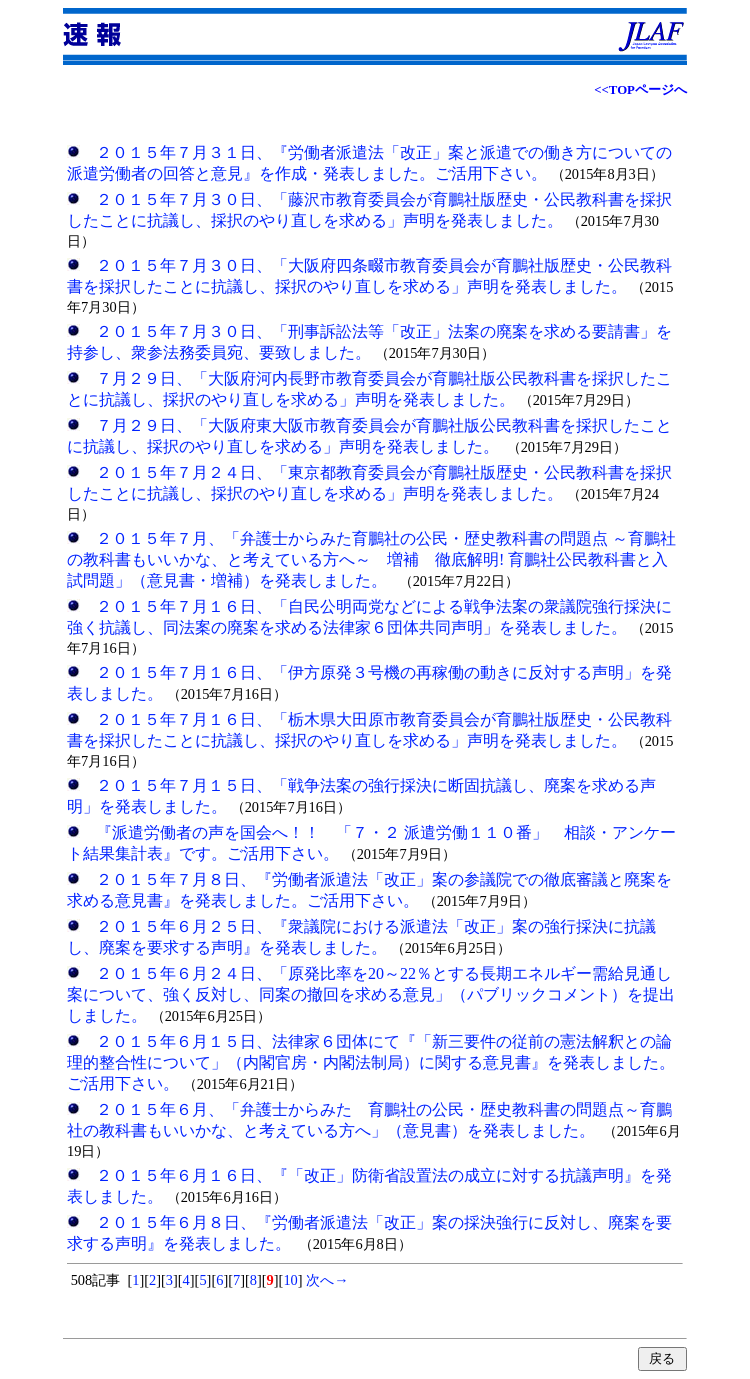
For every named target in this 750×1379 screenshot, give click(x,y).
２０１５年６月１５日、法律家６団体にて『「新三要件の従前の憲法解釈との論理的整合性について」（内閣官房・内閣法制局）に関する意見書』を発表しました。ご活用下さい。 (371, 1062)
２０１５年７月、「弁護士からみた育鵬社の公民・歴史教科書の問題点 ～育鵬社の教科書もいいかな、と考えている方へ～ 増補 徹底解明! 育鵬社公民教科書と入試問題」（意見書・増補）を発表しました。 (371, 559)
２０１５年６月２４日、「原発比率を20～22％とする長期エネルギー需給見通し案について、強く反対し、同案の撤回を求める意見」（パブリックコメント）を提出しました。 (371, 994)
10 (290, 1280)
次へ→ (326, 1280)
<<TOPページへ (640, 90)
